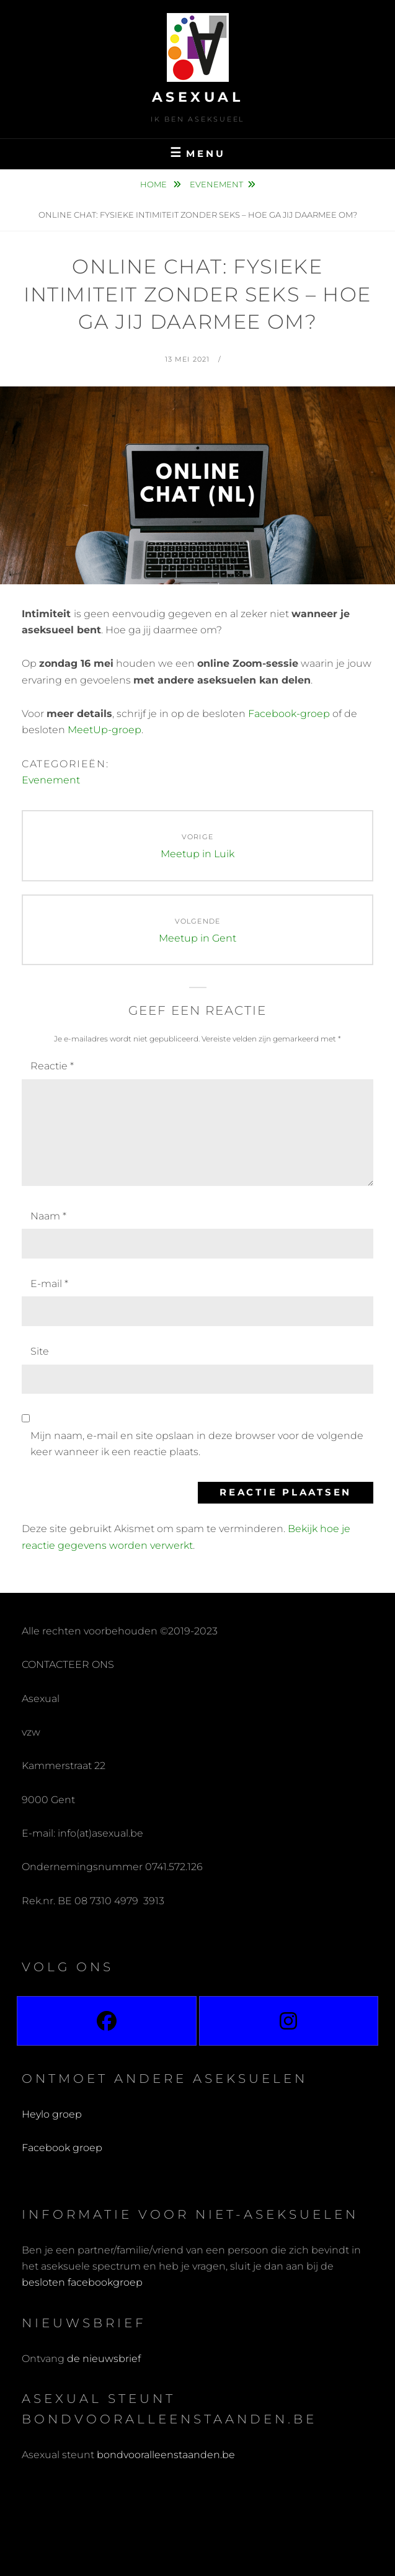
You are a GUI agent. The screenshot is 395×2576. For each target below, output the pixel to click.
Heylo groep (52, 2114)
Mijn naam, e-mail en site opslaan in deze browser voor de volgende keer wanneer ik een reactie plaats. (196, 1444)
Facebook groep (62, 2148)
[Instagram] (289, 2021)
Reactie (52, 1066)
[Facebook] (107, 2021)
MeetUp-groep (104, 730)
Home (154, 184)
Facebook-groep (289, 714)
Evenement (216, 184)
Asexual (198, 97)
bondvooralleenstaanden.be (167, 2455)
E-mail (49, 1284)
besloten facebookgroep (82, 2282)
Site (39, 1351)
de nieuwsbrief (104, 2358)
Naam (48, 1216)
